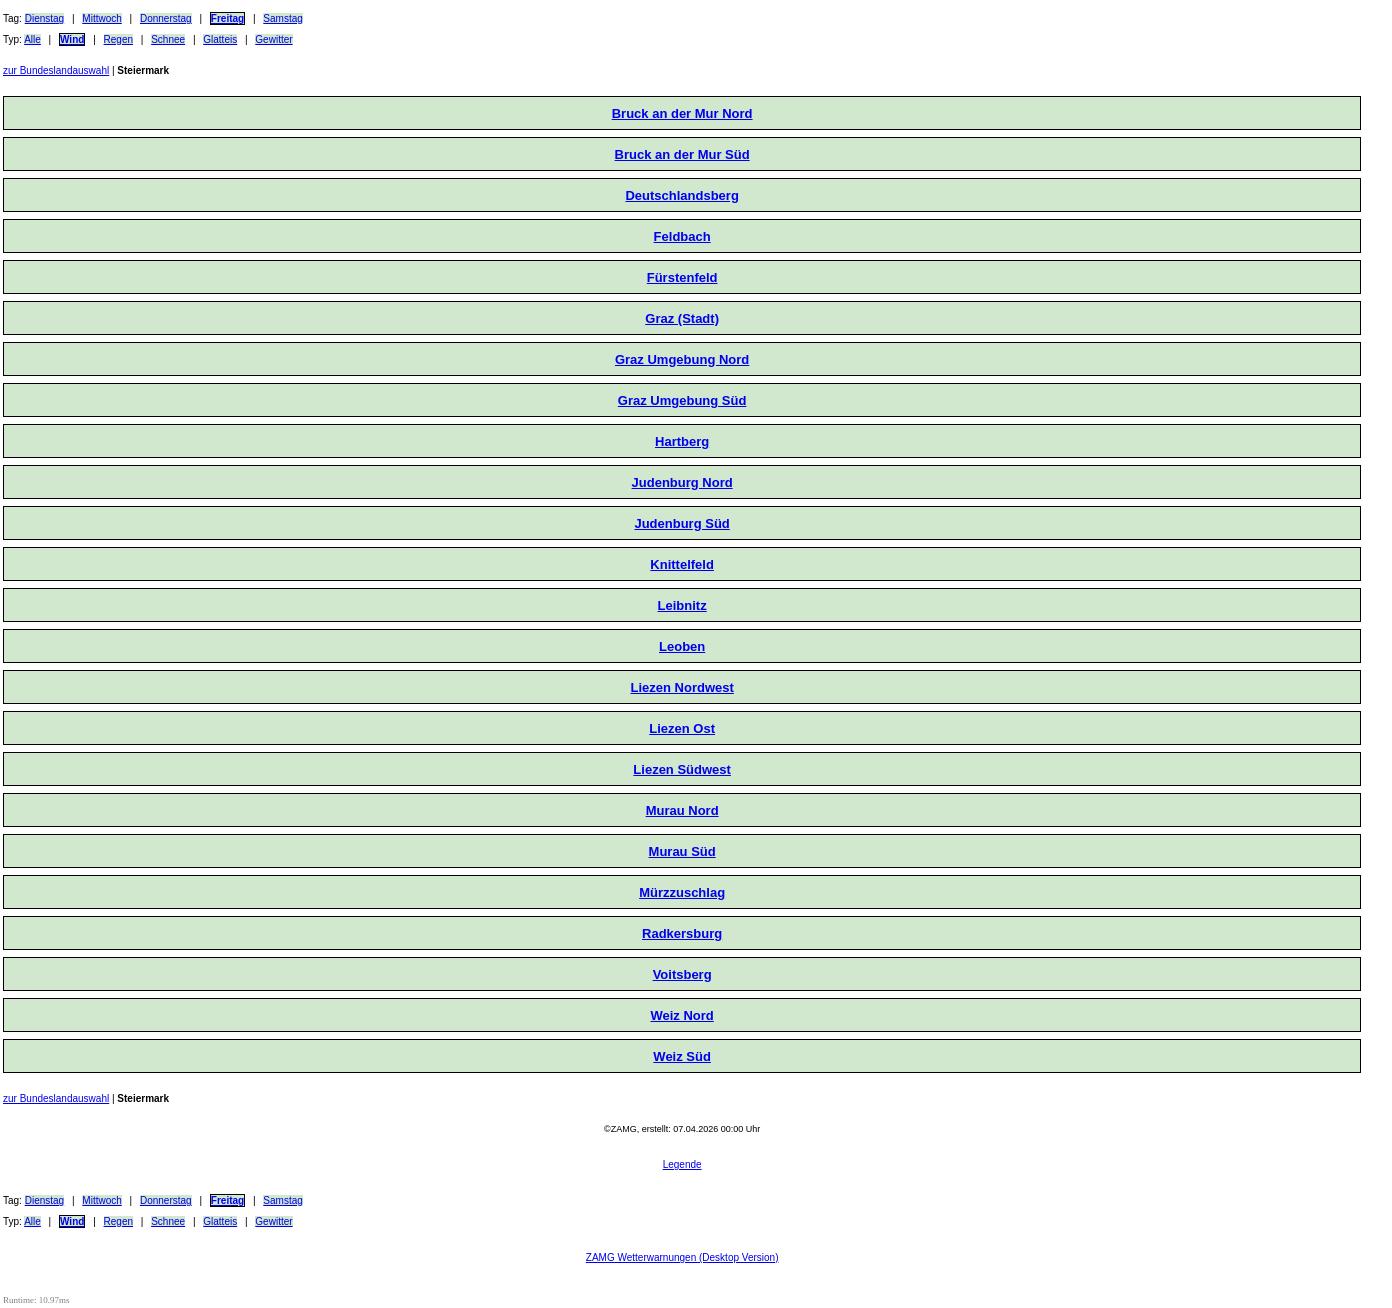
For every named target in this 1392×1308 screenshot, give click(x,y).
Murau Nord (682, 810)
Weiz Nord (681, 1015)
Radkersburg (682, 933)
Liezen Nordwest (681, 687)
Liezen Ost (682, 728)
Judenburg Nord (682, 482)
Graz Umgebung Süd (682, 400)
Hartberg (682, 441)
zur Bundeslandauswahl (56, 70)
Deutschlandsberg (681, 195)
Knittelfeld (682, 564)
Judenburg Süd (681, 523)
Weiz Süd (682, 1056)
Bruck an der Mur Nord (682, 113)
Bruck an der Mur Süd (682, 154)
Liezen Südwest (682, 769)
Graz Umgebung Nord (682, 359)
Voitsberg (682, 974)
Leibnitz (682, 605)
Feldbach (682, 236)
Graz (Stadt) (682, 318)
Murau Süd (682, 851)
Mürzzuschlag (682, 892)
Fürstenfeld (682, 277)
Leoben (682, 646)
